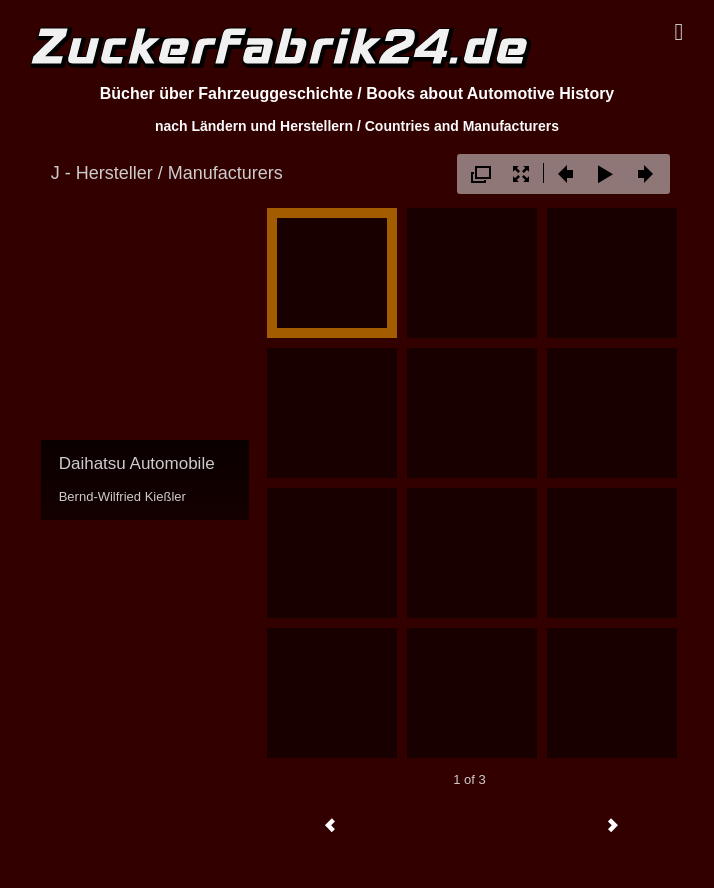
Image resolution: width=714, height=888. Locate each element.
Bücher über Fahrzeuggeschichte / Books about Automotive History (357, 93)
